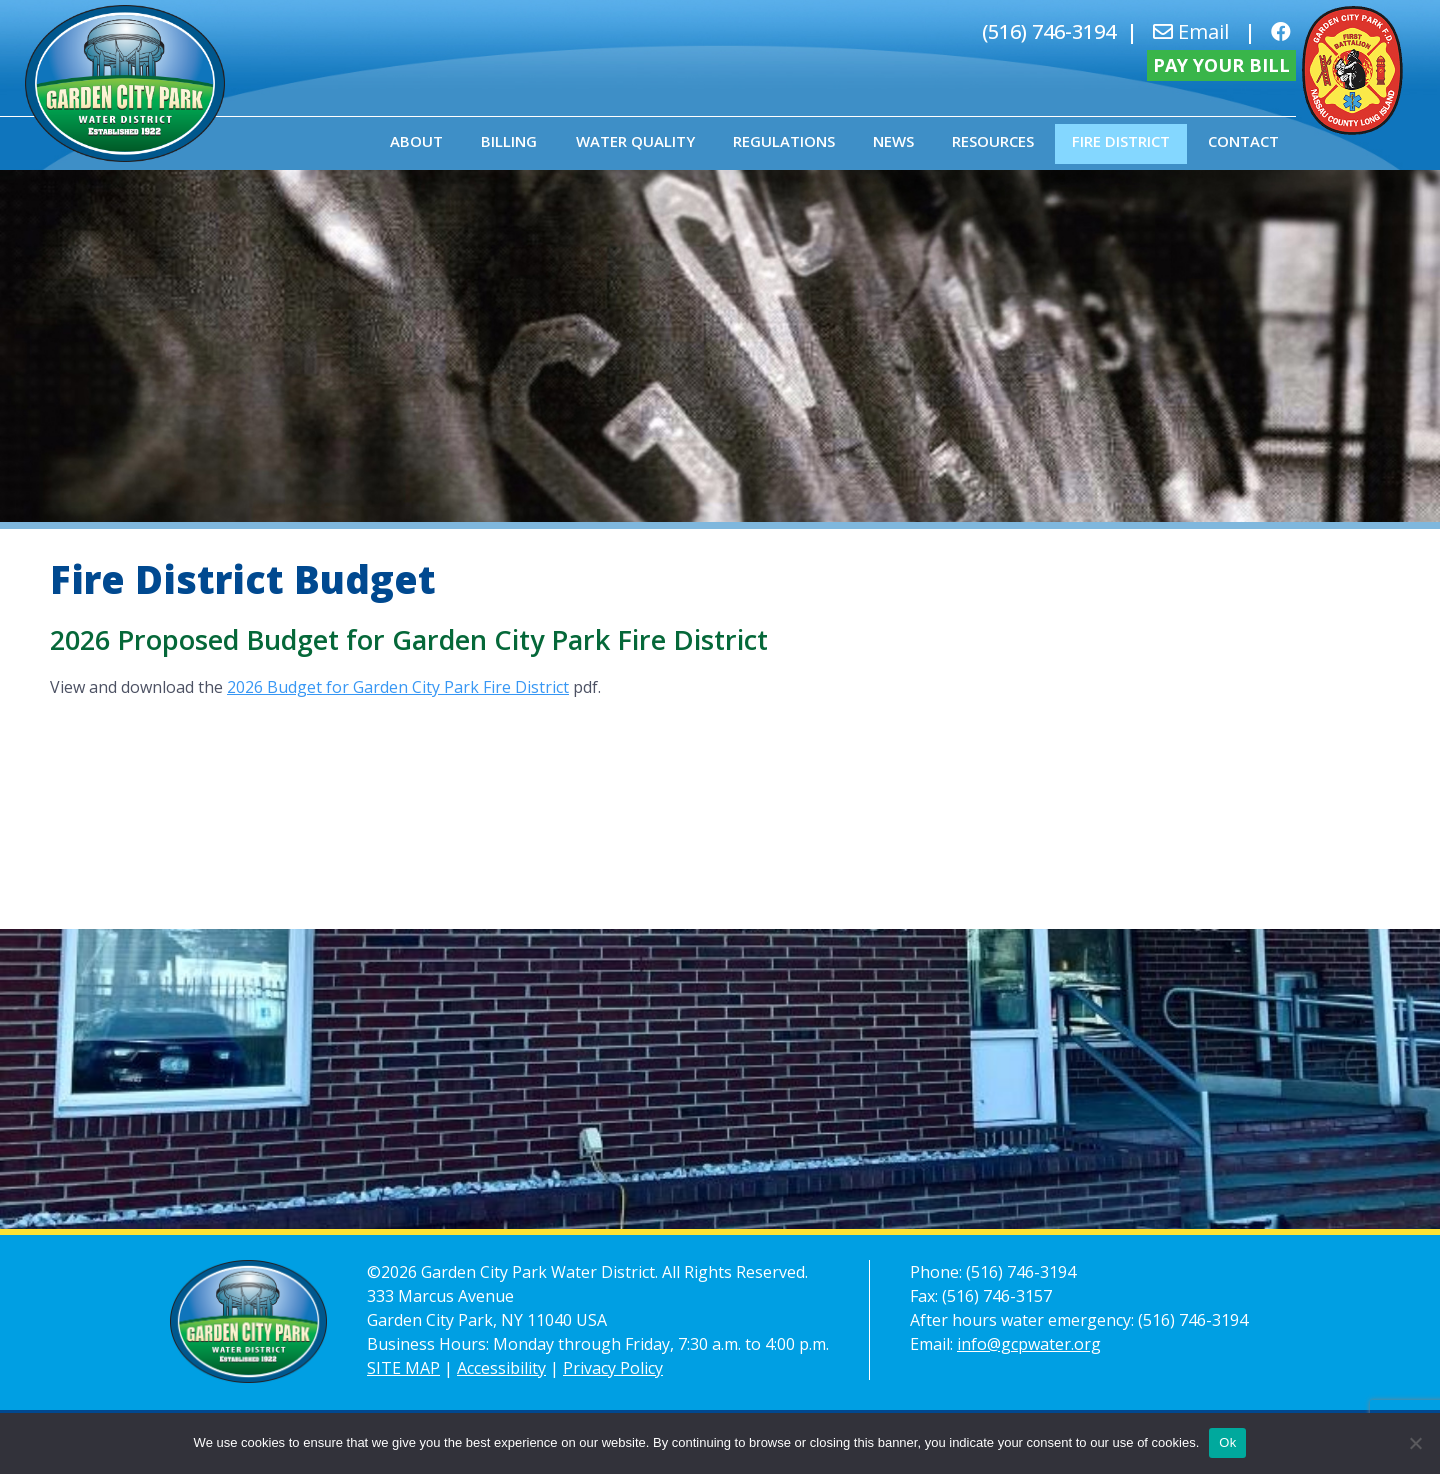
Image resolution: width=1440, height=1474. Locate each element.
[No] (1415, 1443)
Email (1191, 31)
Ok (1227, 1442)
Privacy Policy (613, 1368)
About (416, 141)
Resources (993, 141)
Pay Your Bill (1221, 65)
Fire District (1121, 141)
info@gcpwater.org (1029, 1344)
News (893, 141)
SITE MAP (403, 1368)
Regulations (784, 141)
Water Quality (635, 141)
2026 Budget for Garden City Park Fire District (398, 687)
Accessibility (501, 1368)
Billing (509, 141)
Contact (1243, 141)
